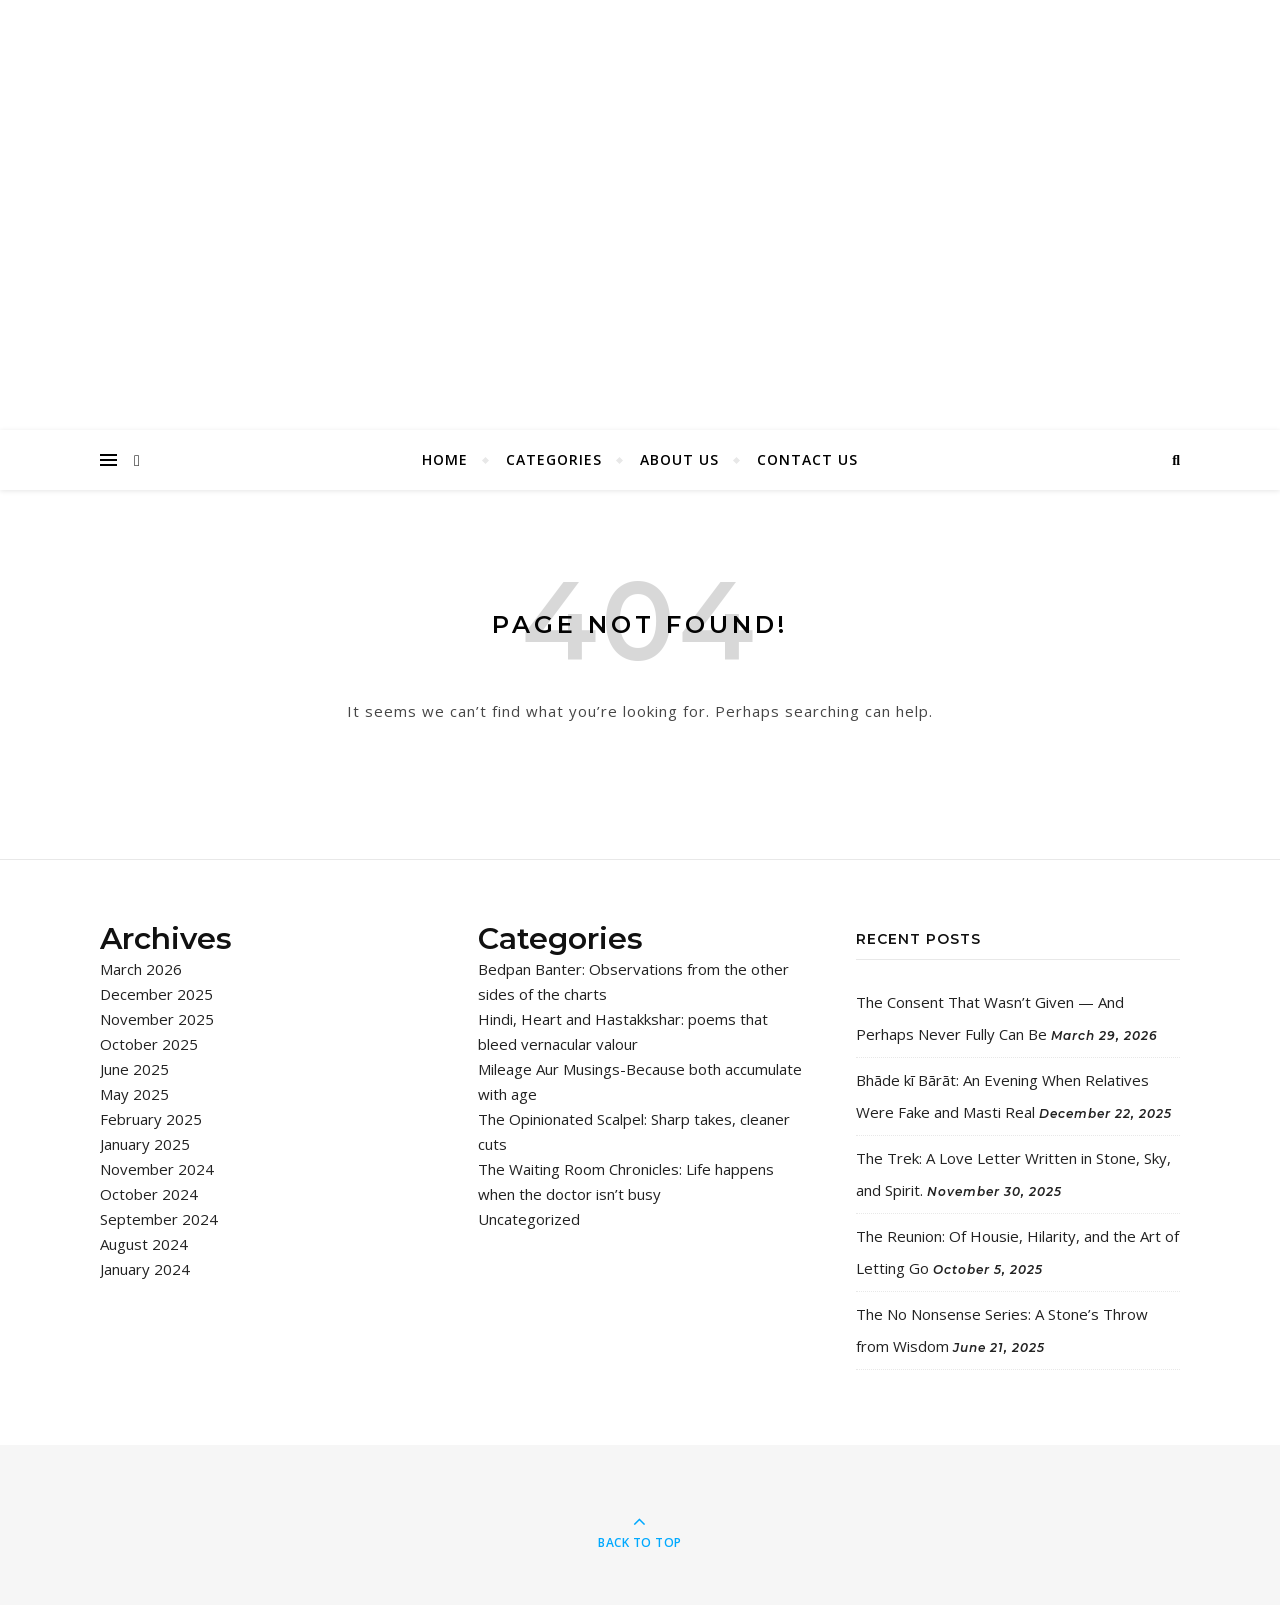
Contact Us (807, 459)
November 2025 (157, 1019)
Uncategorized (529, 1219)
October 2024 (149, 1194)
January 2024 (145, 1269)
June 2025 (134, 1069)
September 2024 (159, 1219)
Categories (554, 459)
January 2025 (145, 1144)
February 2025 (151, 1119)
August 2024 (144, 1244)
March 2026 (141, 969)
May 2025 (134, 1094)
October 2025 (149, 1044)
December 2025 (156, 994)
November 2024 (157, 1169)
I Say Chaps (640, 194)
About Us (679, 459)
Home (445, 459)
